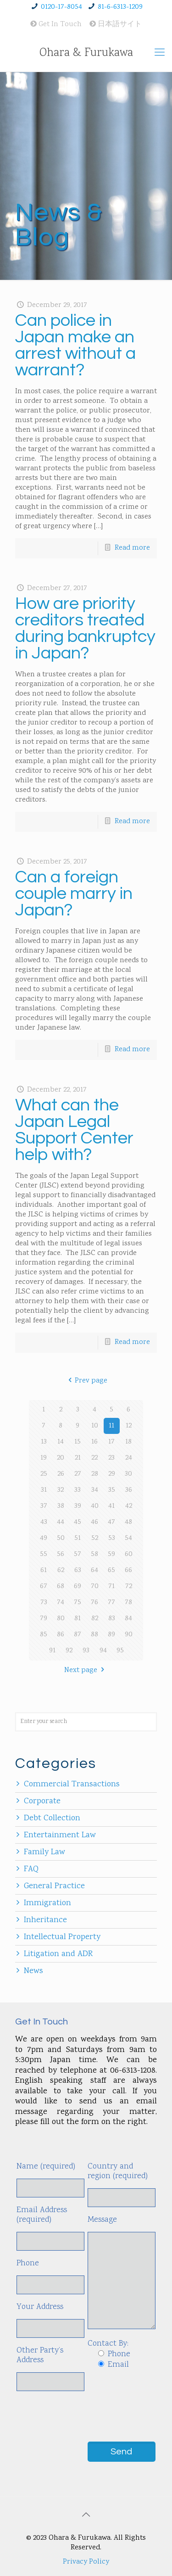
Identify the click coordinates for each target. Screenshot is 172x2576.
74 (60, 1602)
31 (44, 1490)
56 (60, 1554)
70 (95, 1586)
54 (128, 1538)
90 (129, 1634)
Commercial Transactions (72, 1784)
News (33, 1971)
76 (94, 1602)
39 (77, 1506)
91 (52, 1650)
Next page (85, 1670)
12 (129, 1426)
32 (60, 1490)
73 (43, 1602)
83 (111, 1618)
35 (111, 1490)
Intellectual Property (62, 1937)
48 (128, 1522)
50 (61, 1538)
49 (43, 1538)
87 (77, 1634)
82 (94, 1618)
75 (77, 1602)
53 (111, 1538)
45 (77, 1522)
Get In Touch (56, 24)
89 (111, 1634)
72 (128, 1586)
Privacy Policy (86, 2562)
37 (43, 1506)
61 (43, 1570)
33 (77, 1490)
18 (128, 1442)
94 (103, 1650)
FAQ (31, 1869)
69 (77, 1586)
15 (77, 1442)
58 (94, 1554)
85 (43, 1634)
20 (60, 1458)
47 (111, 1522)
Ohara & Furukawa (86, 53)
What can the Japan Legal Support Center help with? (74, 1130)
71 (111, 1586)
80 (61, 1618)
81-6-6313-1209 (120, 7)
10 (94, 1426)
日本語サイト (115, 24)
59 (111, 1554)
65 (111, 1570)
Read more (132, 548)
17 (111, 1442)
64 (94, 1570)
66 (128, 1570)
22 (94, 1458)
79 (43, 1618)
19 (43, 1458)
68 (60, 1586)
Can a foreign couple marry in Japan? (74, 893)
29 (111, 1474)
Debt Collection (52, 1818)
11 (111, 1426)
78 (128, 1602)
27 (77, 1474)
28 (94, 1474)
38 (60, 1506)
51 (77, 1538)
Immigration (47, 1903)
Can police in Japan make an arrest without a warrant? (75, 345)
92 (69, 1650)
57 (77, 1554)
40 (95, 1506)
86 (60, 1634)
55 (43, 1554)
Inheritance (45, 1920)
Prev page (86, 1381)
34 (94, 1490)
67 (43, 1586)
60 (129, 1554)
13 (44, 1442)
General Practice (54, 1886)
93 (86, 1650)
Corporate (42, 1801)
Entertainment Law (60, 1835)
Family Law (44, 1852)
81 (77, 1618)
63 (77, 1570)
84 (128, 1618)
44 (60, 1522)
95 (120, 1650)
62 (60, 1570)
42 (128, 1506)
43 (43, 1522)
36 (128, 1490)
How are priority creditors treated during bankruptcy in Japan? (85, 628)
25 (43, 1474)
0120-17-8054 (61, 7)
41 (111, 1506)
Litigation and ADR (58, 1954)
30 (128, 1474)
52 (94, 1538)
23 (111, 1458)
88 (94, 1634)
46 (94, 1522)
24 (128, 1458)
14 (60, 1442)
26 (60, 1474)
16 (94, 1442)
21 (78, 1458)
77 (111, 1602)
